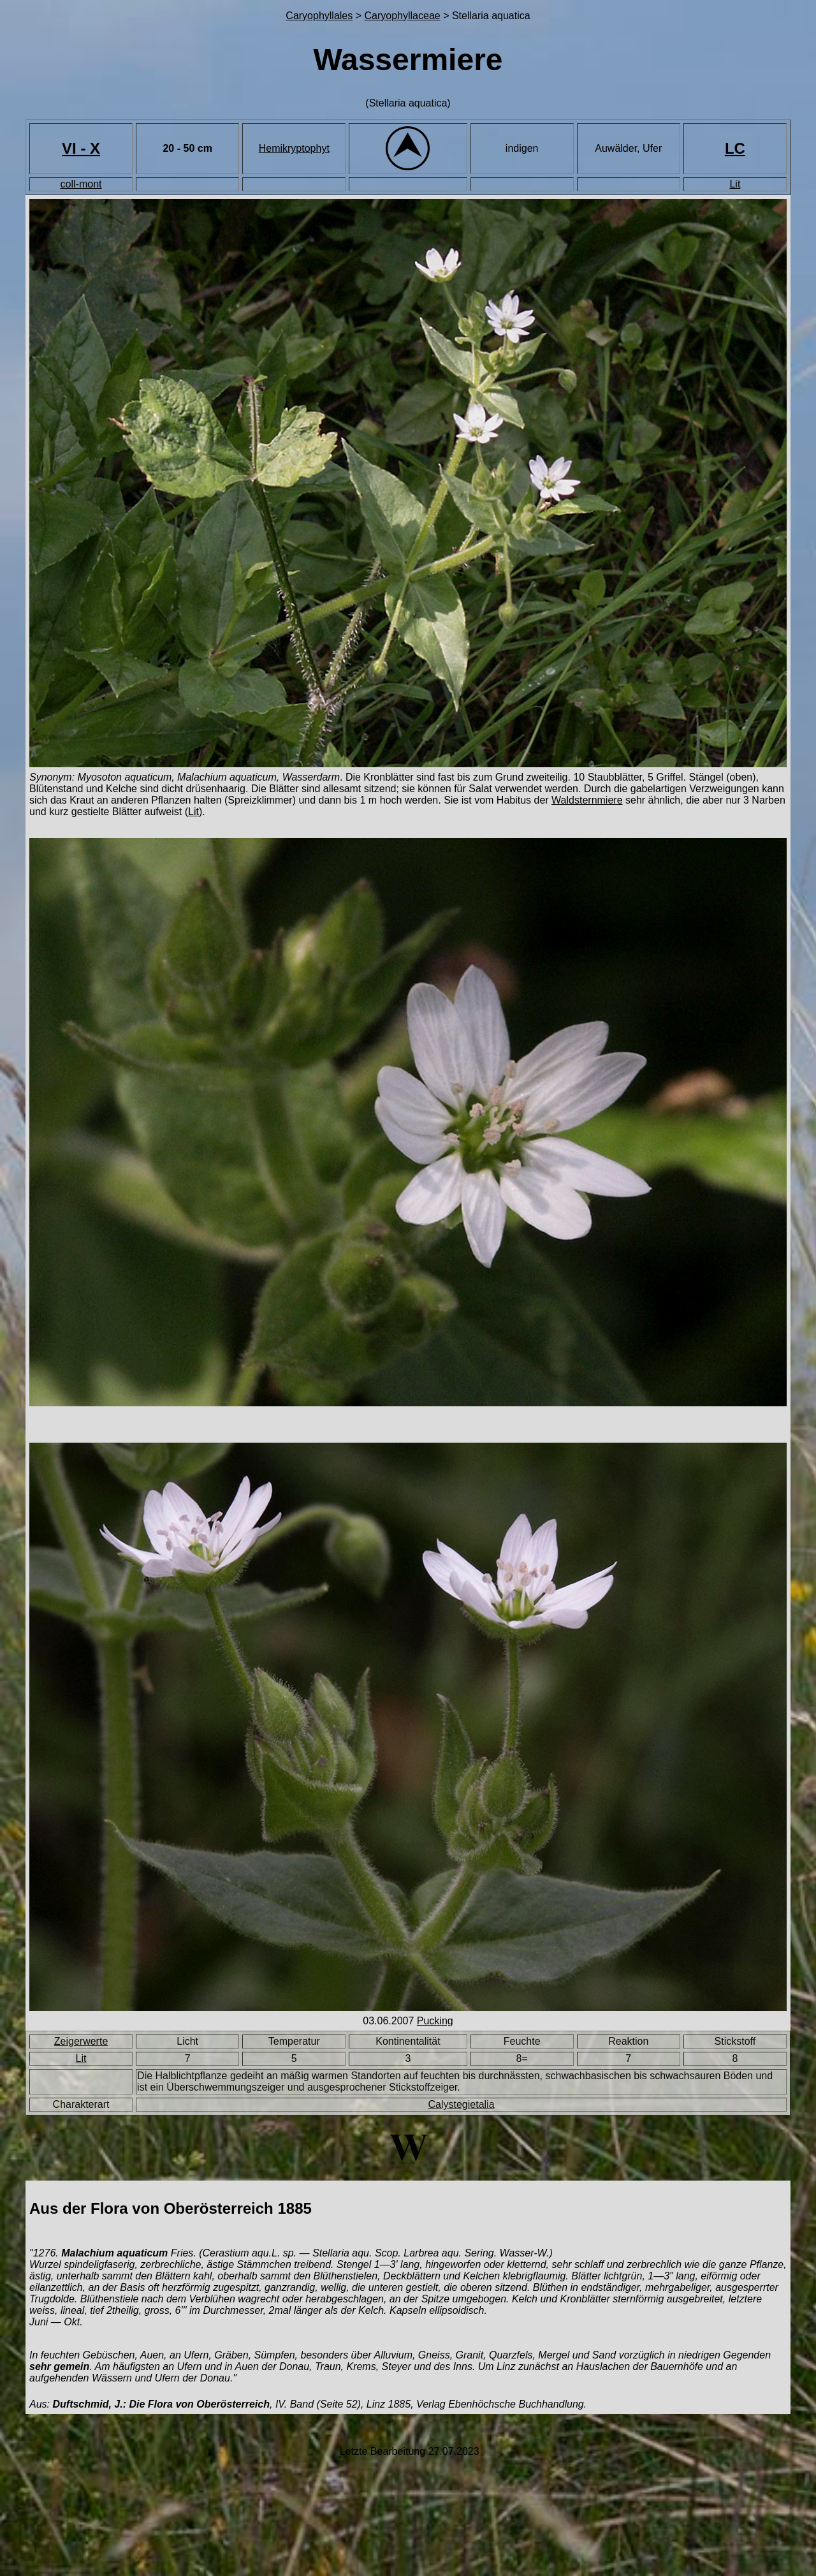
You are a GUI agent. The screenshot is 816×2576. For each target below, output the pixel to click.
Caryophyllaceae (403, 15)
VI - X (81, 148)
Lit (734, 184)
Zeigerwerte (81, 2041)
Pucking (435, 2020)
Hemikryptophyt (294, 148)
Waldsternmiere (586, 800)
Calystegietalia (461, 2104)
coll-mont (81, 184)
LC (735, 148)
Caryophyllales (319, 15)
